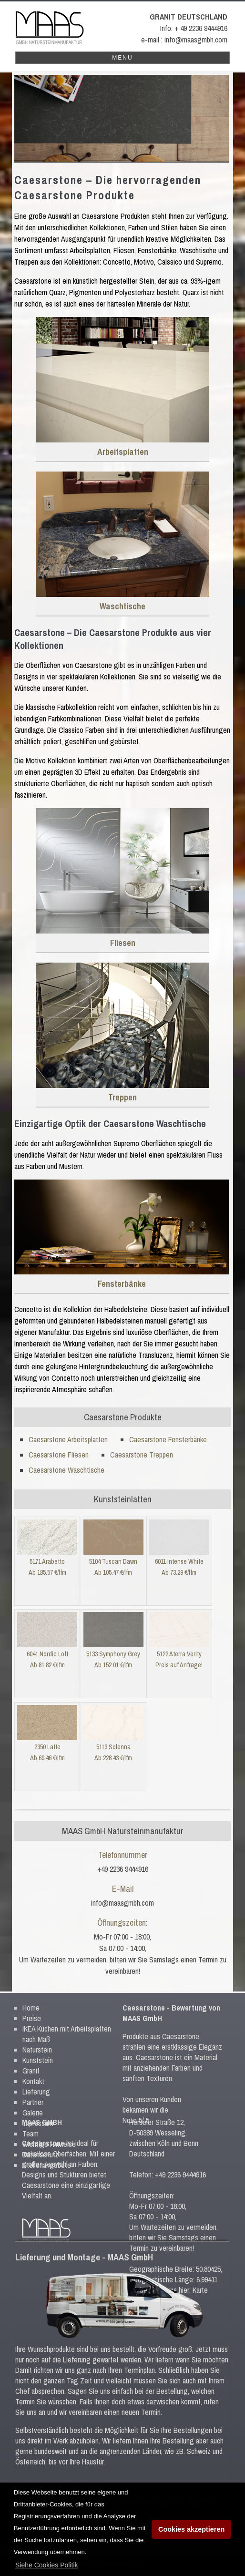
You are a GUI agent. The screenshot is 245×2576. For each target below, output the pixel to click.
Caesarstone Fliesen (59, 1454)
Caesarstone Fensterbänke (168, 1439)
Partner (32, 2094)
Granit (31, 2062)
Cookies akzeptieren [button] (191, 2529)
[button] (47, 2565)
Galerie (32, 2104)
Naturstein (37, 2041)
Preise (31, 2010)
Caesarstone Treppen (141, 1454)
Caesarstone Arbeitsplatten (68, 1439)
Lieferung (36, 2083)
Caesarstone (143, 1999)
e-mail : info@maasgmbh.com (184, 39)
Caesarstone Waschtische (66, 1470)
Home (31, 1999)
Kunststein (37, 2052)
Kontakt (33, 2073)
